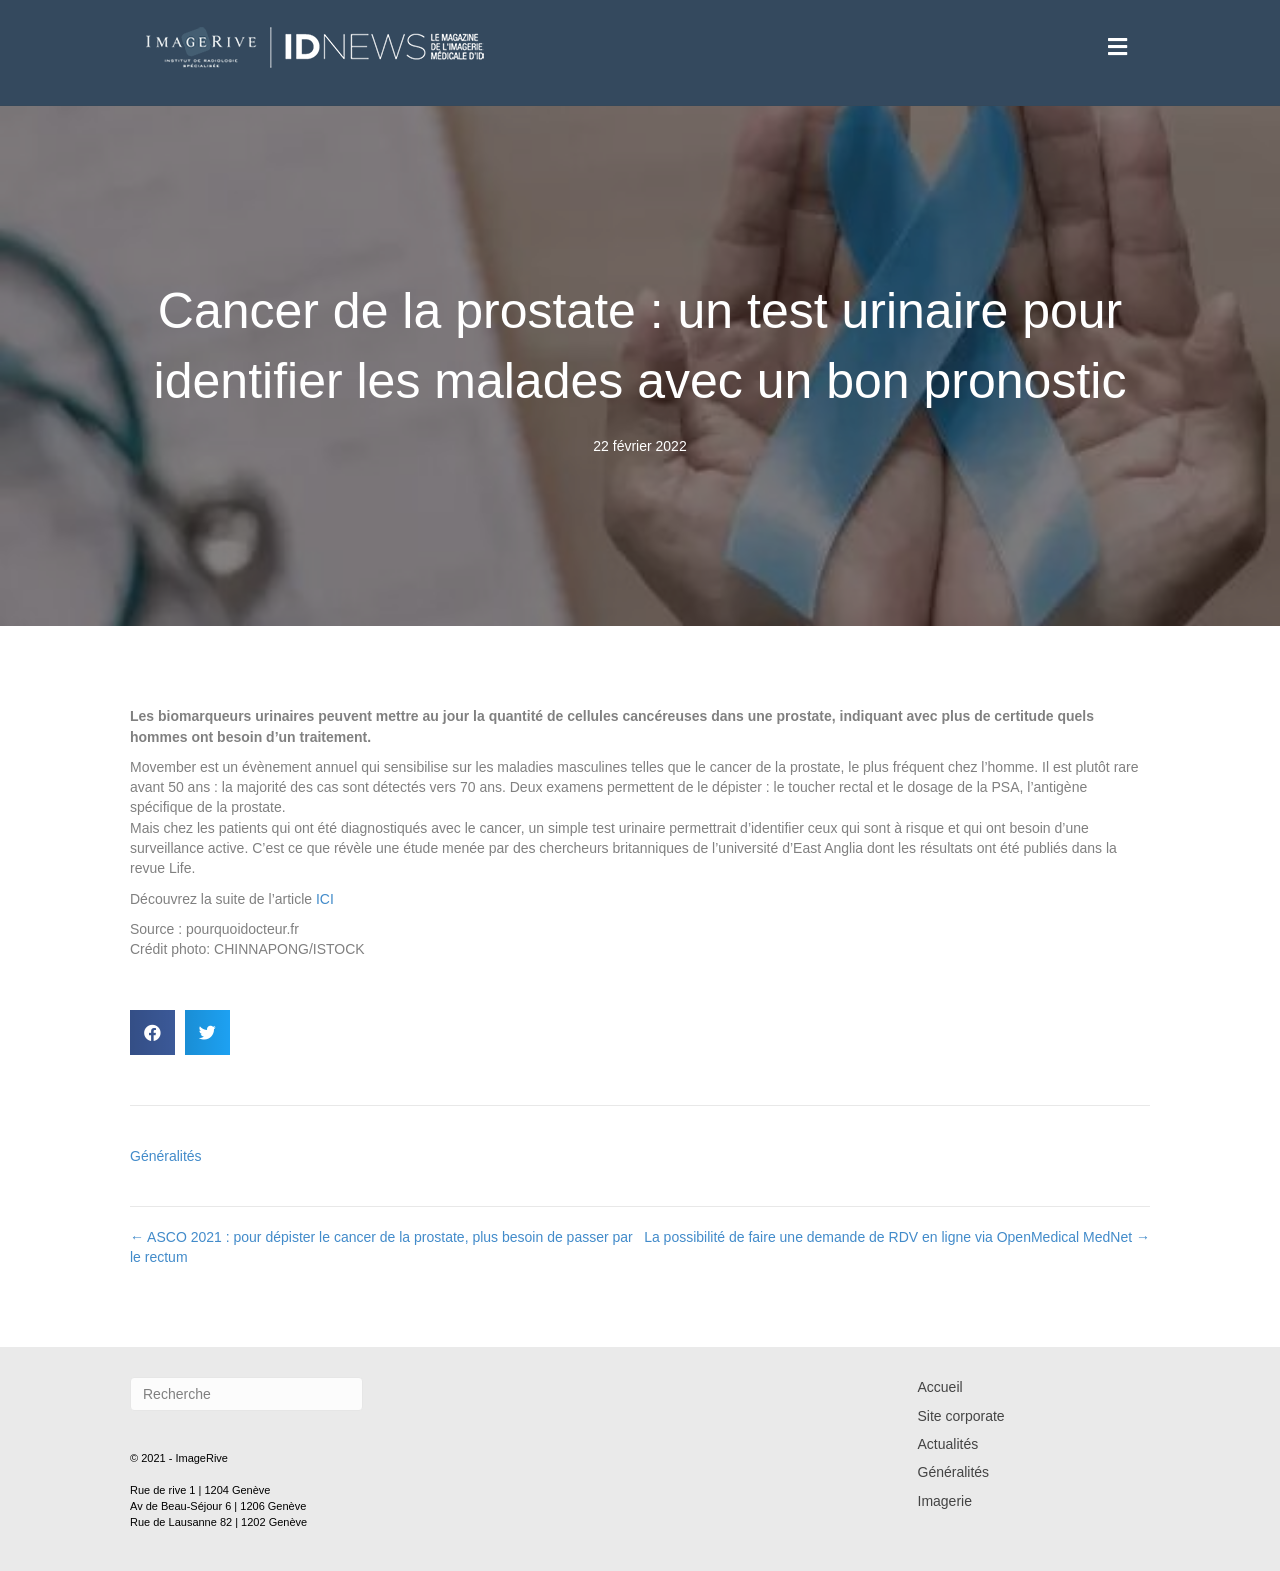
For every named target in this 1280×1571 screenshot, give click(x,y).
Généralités (166, 1156)
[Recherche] (246, 1394)
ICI (325, 899)
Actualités (948, 1444)
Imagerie (945, 1501)
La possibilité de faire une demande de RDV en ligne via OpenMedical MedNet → (897, 1237)
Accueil (940, 1387)
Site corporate (961, 1416)
